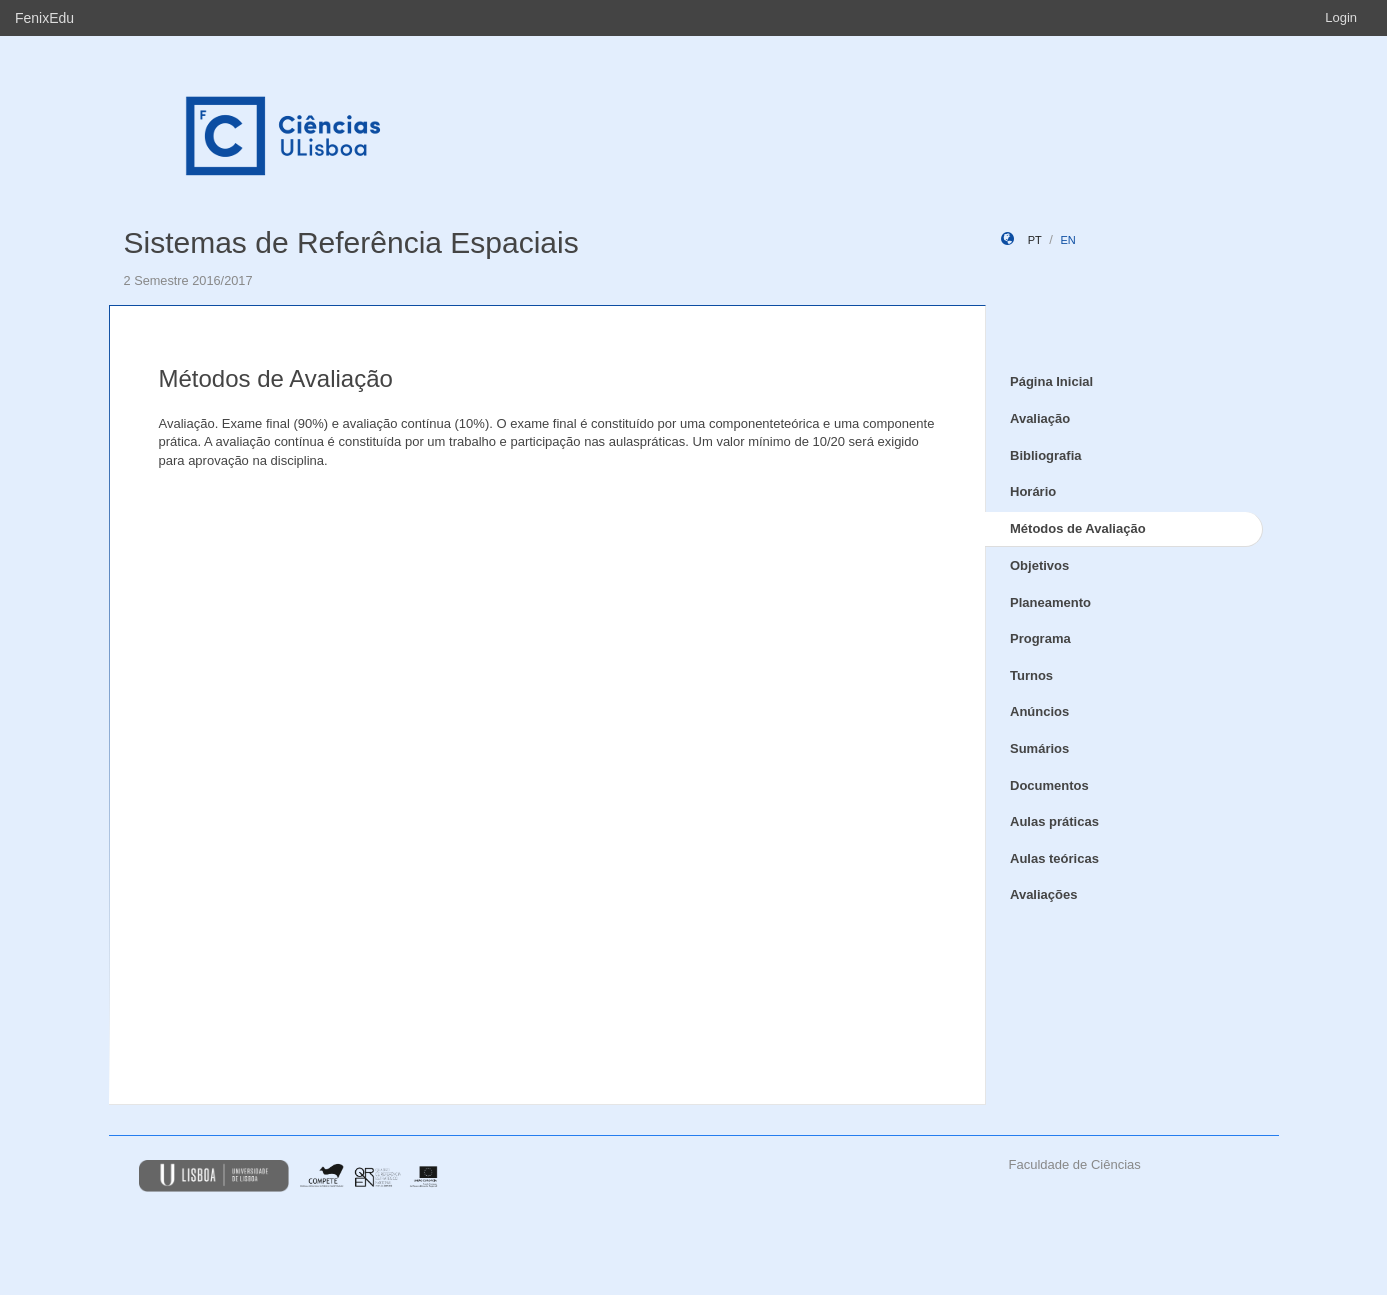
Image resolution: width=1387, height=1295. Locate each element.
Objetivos (1039, 565)
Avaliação (1040, 418)
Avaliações (1043, 894)
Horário (1033, 491)
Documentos (1049, 785)
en (1067, 240)
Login (1341, 17)
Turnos (1031, 675)
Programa (1040, 638)
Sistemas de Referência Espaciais (351, 242)
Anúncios (1039, 711)
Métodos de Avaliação (1078, 528)
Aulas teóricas (1054, 858)
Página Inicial (1051, 381)
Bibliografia (1046, 455)
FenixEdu (44, 18)
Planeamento (1050, 602)
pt (1035, 240)
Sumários (1039, 748)
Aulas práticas (1054, 821)
